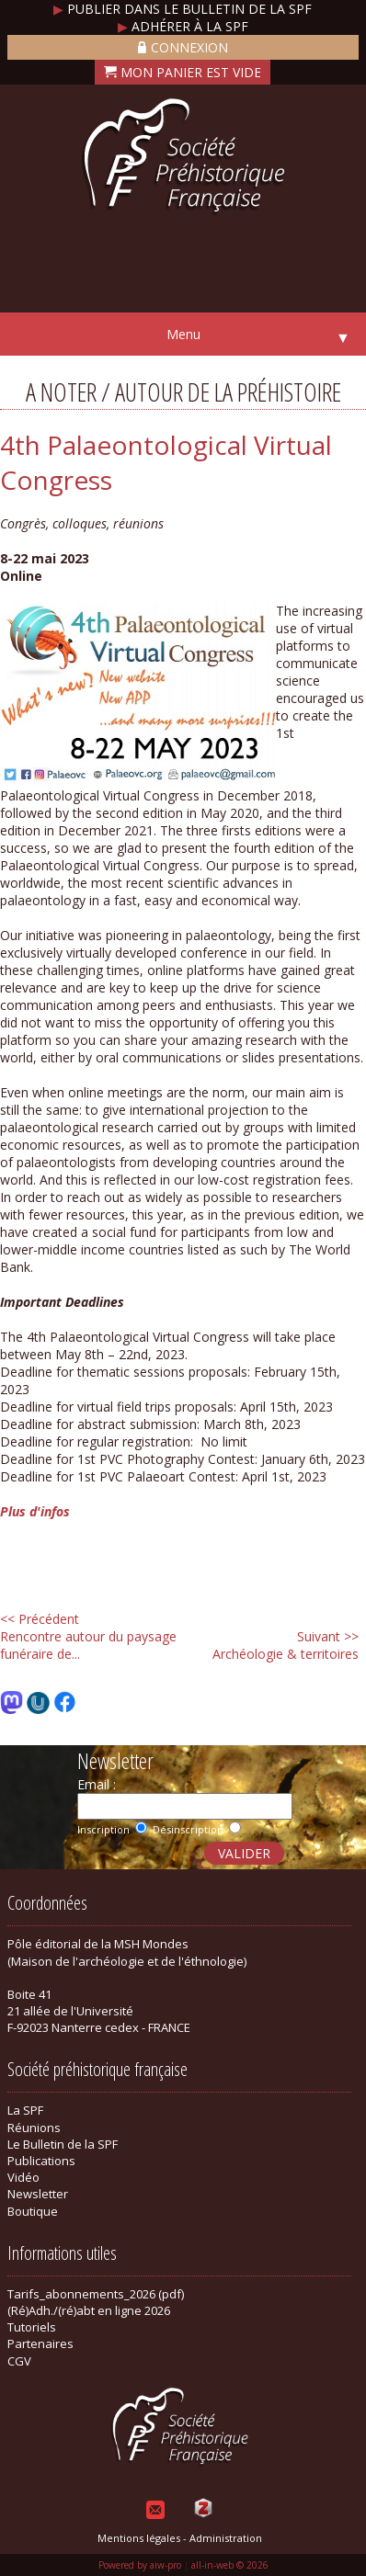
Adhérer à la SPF (183, 26)
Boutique (32, 2211)
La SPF (25, 2110)
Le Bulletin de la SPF (62, 2144)
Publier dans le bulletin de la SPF (182, 8)
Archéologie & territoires (285, 1645)
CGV (19, 2361)
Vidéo (23, 2177)
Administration (225, 2538)
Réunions (34, 2127)
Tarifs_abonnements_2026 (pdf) (95, 2294)
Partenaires (40, 2343)
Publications (41, 2160)
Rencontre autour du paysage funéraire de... (88, 1636)
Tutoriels (31, 2327)
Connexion (183, 47)
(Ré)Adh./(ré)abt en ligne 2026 (88, 2310)
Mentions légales (138, 2538)
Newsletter (37, 2193)
